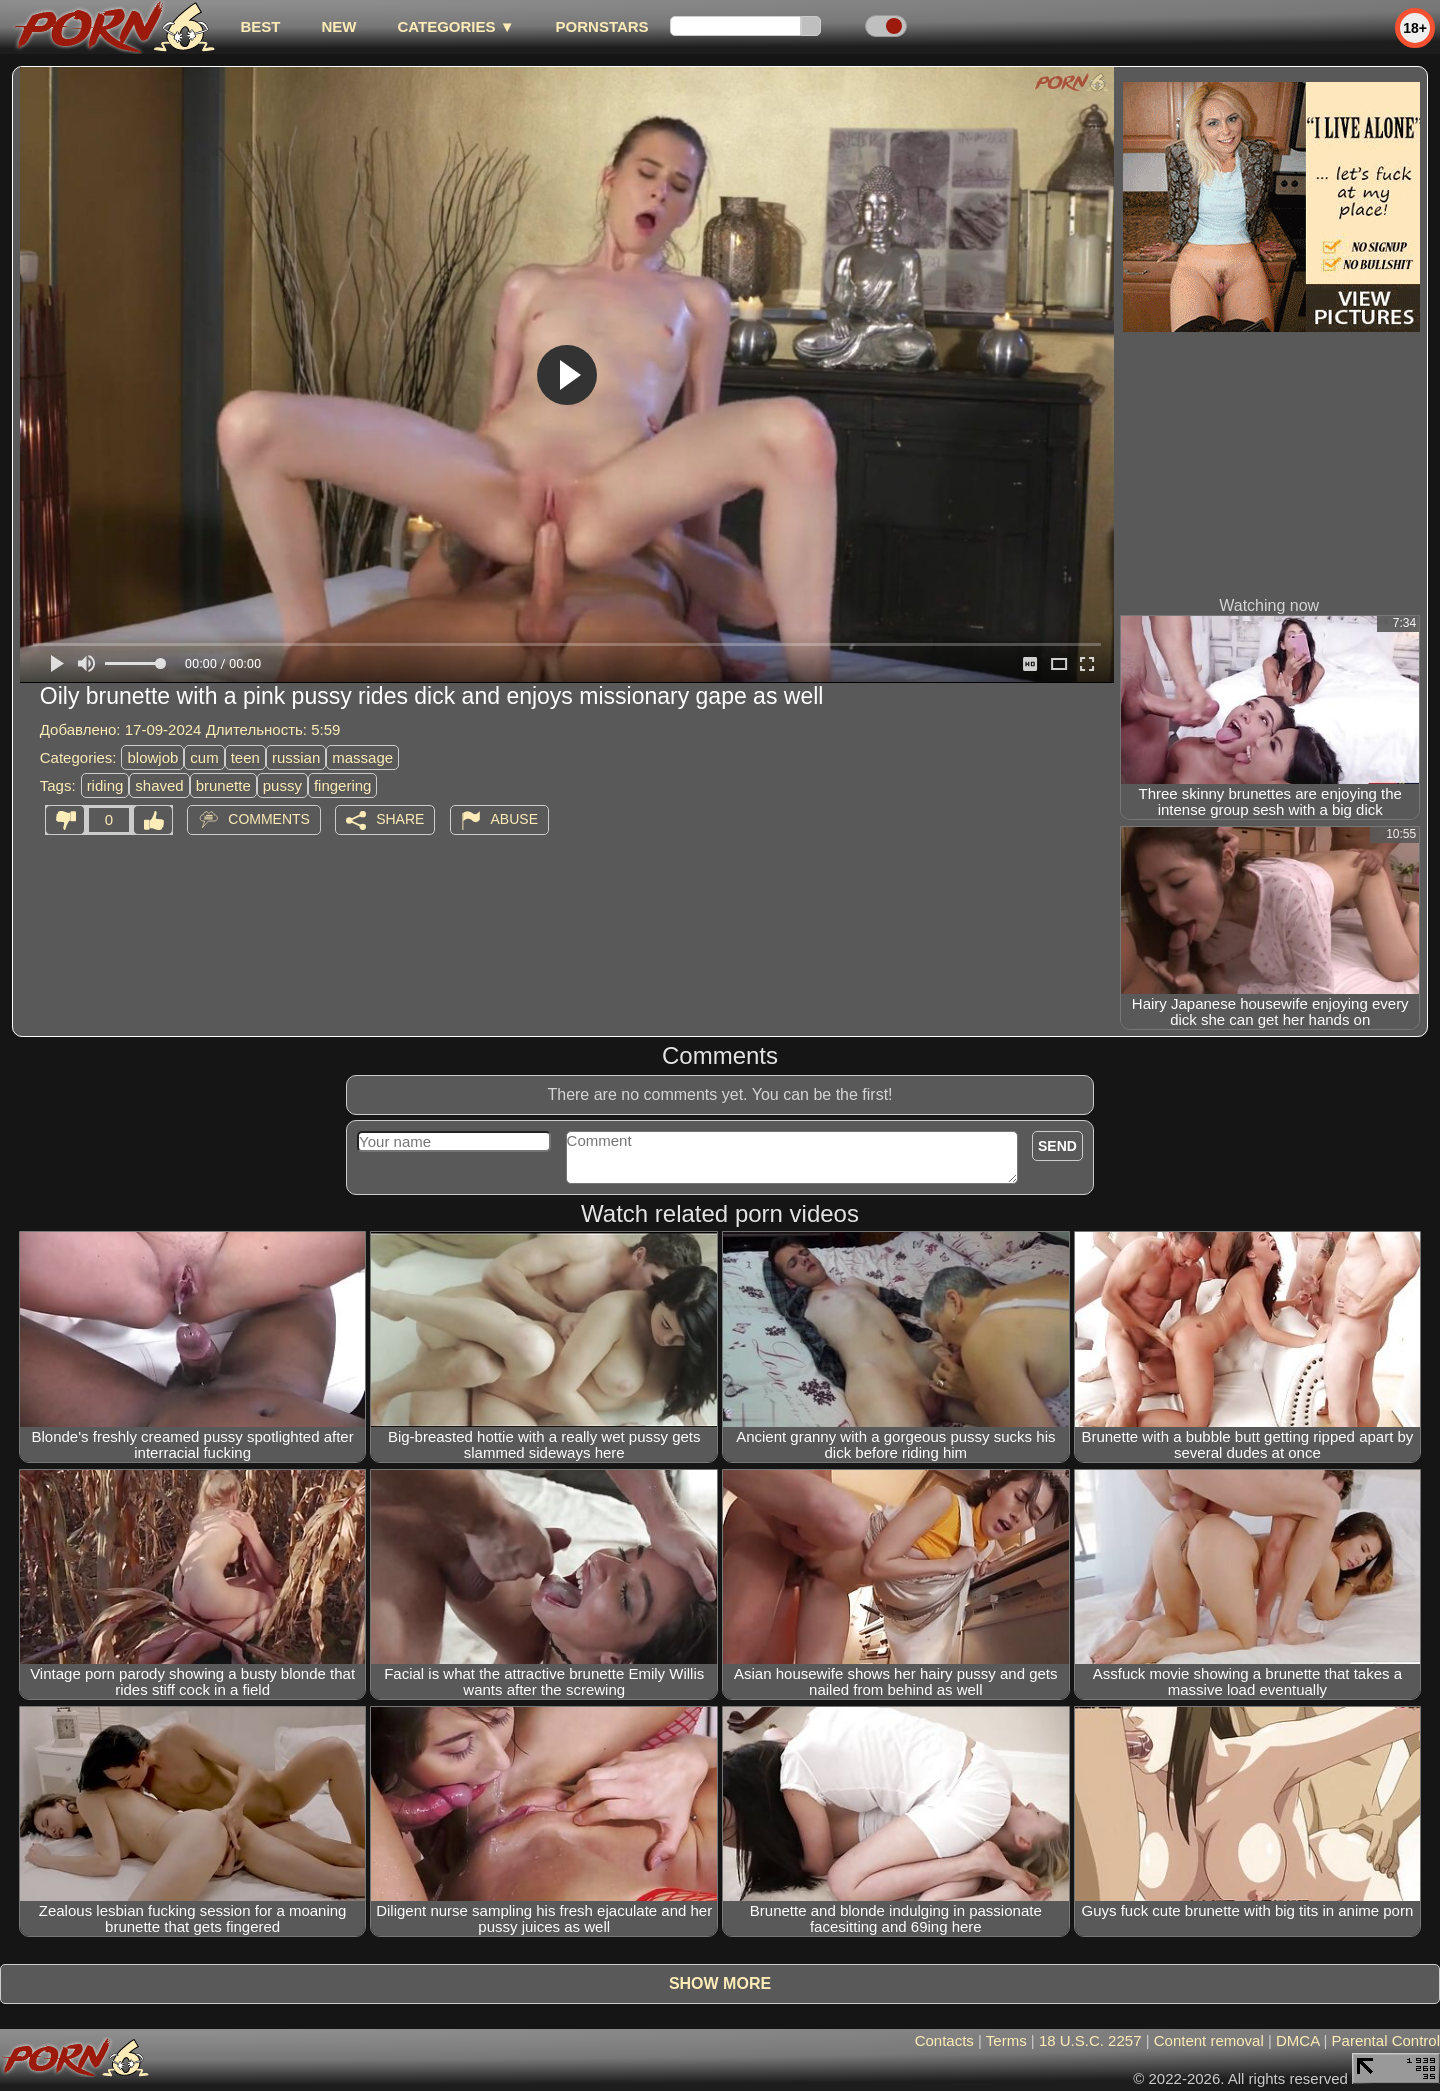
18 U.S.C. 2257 (1090, 2040)
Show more (720, 1983)
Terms (1006, 2040)
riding (105, 785)
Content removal (1209, 2040)
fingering (343, 785)
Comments (269, 819)
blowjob (152, 757)
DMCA (1297, 2040)
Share (400, 819)
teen (245, 757)
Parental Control (1386, 2040)
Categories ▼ (455, 26)
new (338, 26)
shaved (159, 785)
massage (362, 757)
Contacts (944, 2040)
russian (296, 757)
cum (204, 757)
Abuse (514, 819)
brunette (223, 785)
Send (1057, 1146)
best (260, 26)
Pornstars (602, 26)
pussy (282, 785)
